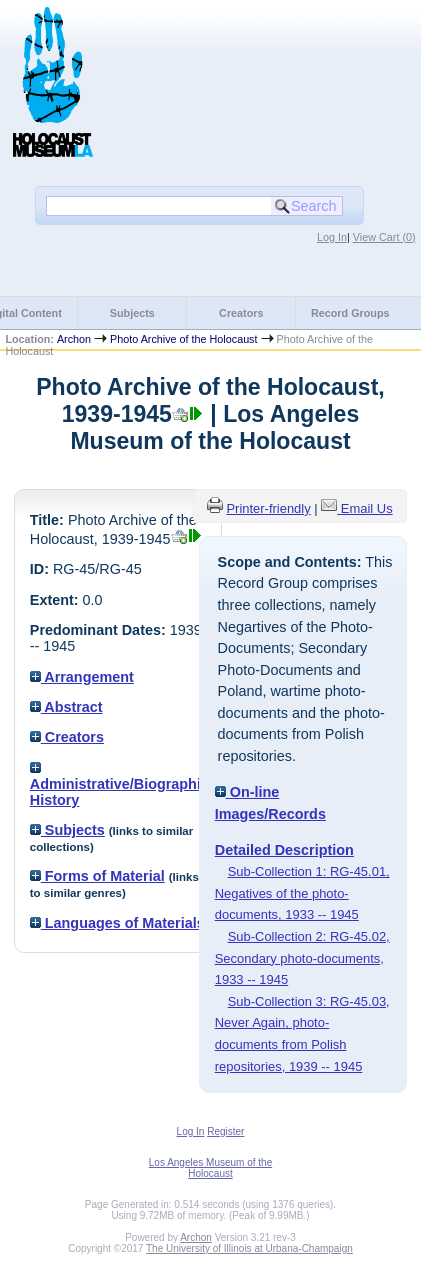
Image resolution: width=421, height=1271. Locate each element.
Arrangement (82, 677)
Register (225, 1131)
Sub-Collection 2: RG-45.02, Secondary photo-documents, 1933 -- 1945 (302, 958)
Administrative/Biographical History (125, 785)
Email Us (367, 508)
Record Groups (350, 313)
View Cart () (384, 237)
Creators (241, 313)
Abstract (66, 707)
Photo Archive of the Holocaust (183, 339)
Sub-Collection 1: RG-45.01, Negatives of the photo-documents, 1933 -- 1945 (302, 893)
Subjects (132, 313)
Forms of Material (97, 876)
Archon (74, 339)
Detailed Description (284, 850)
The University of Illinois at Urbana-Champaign (249, 1248)
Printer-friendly (268, 508)
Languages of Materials (117, 923)
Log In (332, 237)
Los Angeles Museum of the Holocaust (210, 1168)
